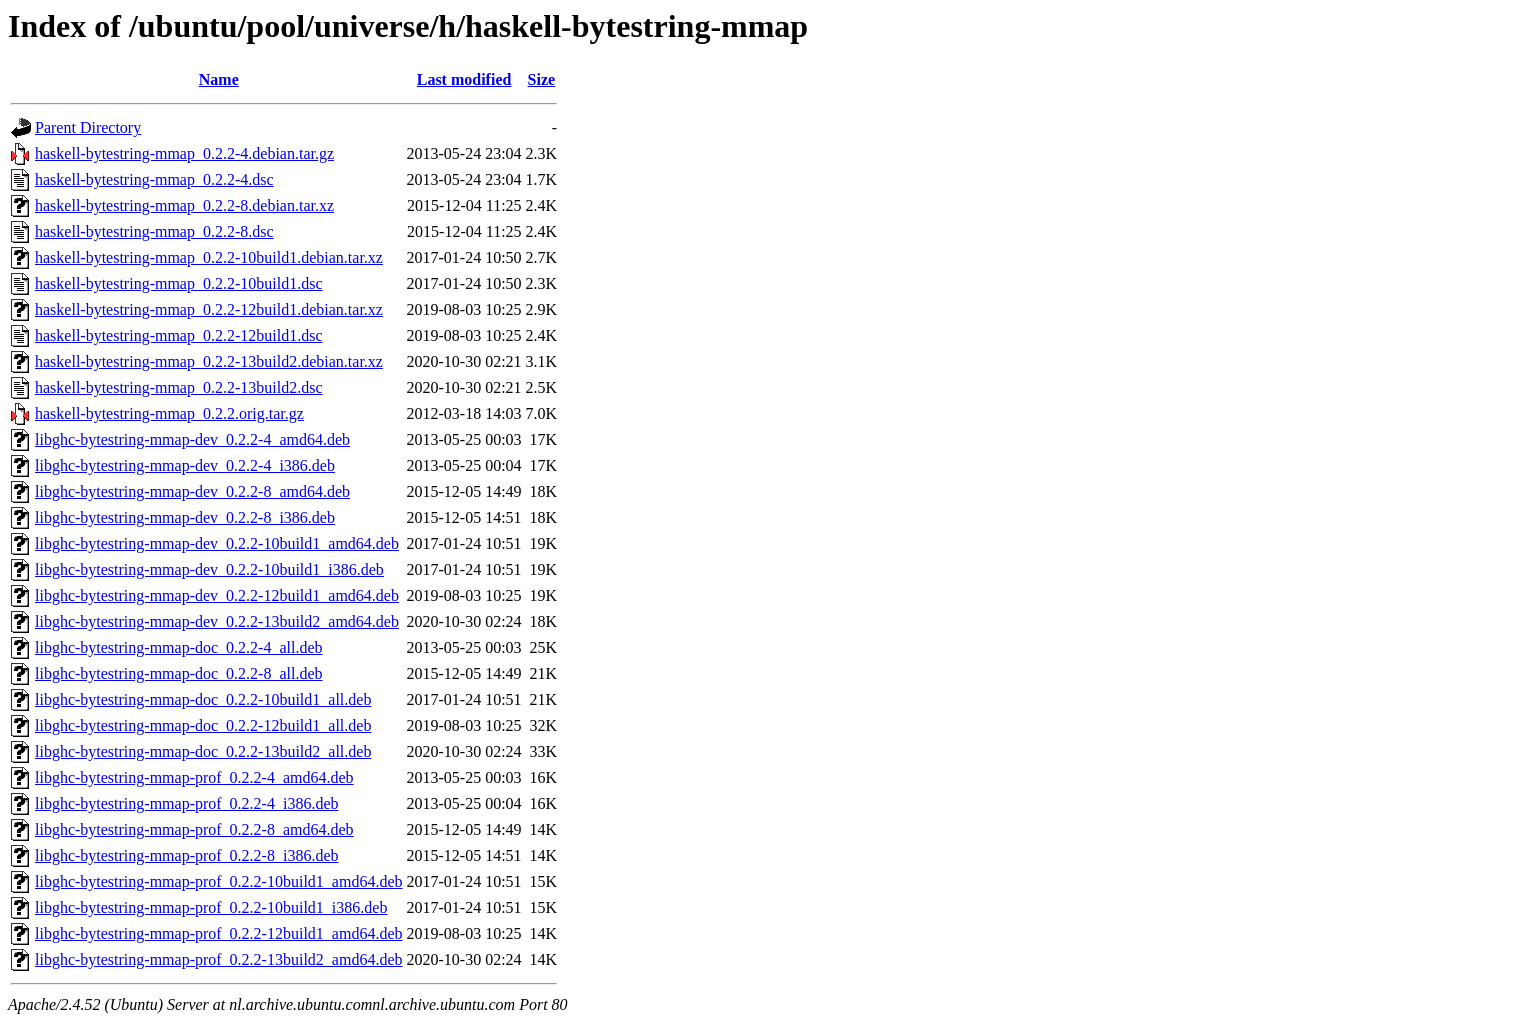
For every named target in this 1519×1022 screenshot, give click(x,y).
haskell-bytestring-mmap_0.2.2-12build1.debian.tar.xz (209, 309)
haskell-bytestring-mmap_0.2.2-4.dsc (154, 179)
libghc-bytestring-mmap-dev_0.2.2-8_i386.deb (185, 517)
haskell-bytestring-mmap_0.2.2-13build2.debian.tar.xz (209, 361)
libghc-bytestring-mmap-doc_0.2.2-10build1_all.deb (203, 699)
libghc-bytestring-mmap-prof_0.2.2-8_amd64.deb (194, 829)
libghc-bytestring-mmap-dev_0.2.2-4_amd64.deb (192, 439)
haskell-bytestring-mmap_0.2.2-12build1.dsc (179, 335)
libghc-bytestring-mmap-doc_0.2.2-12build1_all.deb (203, 725)
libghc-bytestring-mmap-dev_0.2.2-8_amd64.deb (192, 491)
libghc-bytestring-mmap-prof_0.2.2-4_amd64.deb (194, 777)
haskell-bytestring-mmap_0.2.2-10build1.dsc (179, 283)
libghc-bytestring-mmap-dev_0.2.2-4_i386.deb (185, 465)
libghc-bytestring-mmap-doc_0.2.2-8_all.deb (178, 673)
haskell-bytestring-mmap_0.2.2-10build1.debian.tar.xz (209, 257)
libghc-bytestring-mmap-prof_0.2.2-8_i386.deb (187, 855)
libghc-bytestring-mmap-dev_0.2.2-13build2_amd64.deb (217, 621)
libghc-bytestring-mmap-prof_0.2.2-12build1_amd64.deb (218, 933)
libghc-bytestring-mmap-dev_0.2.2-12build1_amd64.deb (217, 595)
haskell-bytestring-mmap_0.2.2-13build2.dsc (179, 387)
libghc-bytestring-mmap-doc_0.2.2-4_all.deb (178, 647)
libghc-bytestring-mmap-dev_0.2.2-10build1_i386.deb (209, 569)
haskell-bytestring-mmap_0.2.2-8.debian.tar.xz (184, 205)
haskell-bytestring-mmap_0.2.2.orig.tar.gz (169, 413)
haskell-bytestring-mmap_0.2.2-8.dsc (154, 231)
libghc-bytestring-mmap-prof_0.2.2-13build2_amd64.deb (218, 959)
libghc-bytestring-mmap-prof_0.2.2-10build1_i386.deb (211, 907)
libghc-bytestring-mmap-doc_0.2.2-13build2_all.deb (203, 751)
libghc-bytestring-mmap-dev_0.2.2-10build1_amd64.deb (217, 543)
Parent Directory (88, 127)
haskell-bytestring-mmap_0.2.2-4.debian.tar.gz (184, 153)
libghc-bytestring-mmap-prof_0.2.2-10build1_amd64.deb (218, 881)
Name (219, 79)
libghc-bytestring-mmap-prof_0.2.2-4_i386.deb (187, 803)
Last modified (464, 79)
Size (542, 79)
